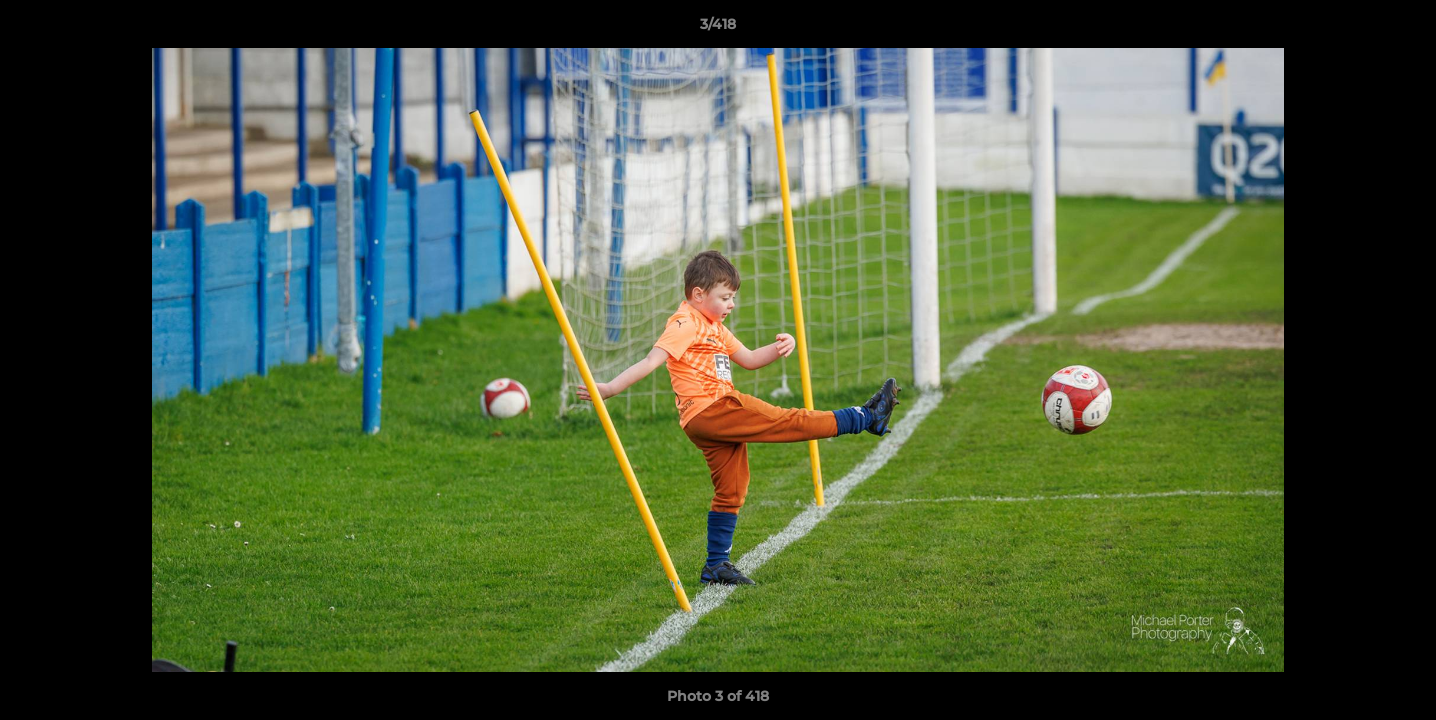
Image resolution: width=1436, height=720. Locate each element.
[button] (1400, 29)
